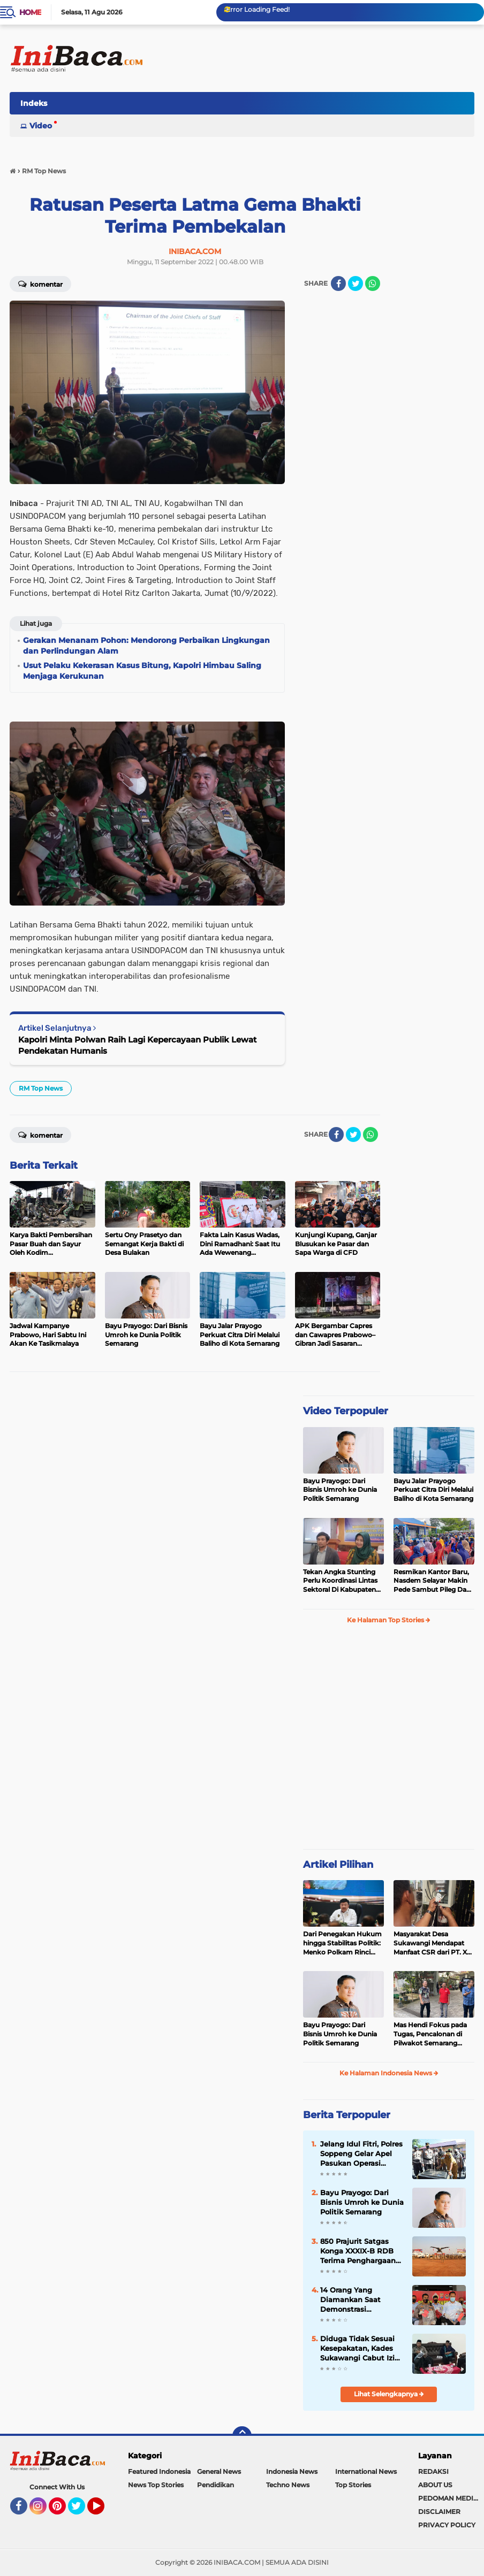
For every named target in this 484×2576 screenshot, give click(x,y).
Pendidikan (215, 2485)
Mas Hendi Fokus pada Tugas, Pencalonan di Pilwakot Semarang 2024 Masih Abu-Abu (430, 2034)
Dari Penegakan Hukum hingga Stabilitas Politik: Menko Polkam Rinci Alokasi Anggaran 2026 (342, 1943)
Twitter (81, 2510)
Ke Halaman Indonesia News (388, 2073)
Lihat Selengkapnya (389, 2394)
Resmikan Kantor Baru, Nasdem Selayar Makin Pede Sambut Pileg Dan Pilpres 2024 (432, 1581)
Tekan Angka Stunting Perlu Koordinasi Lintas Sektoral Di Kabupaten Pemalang (340, 1581)
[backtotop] (242, 2435)
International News (366, 2471)
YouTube (103, 2510)
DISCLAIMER (439, 2512)
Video (40, 126)
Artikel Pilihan (338, 1864)
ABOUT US (435, 2485)
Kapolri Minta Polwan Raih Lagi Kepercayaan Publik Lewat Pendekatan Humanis (137, 1045)
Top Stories (353, 2485)
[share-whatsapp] (372, 283)
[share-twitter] (355, 283)
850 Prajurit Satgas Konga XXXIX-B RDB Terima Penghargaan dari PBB (358, 2251)
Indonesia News (291, 2471)
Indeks (33, 103)
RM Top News (41, 1088)
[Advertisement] (279, 106)
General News (219, 2471)
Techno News (287, 2485)
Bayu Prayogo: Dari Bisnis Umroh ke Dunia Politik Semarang (340, 1490)
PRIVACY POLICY (446, 2525)
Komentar (40, 283)
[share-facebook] (338, 283)
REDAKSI (433, 2471)
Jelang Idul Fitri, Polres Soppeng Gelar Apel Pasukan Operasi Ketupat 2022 (361, 2154)
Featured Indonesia (159, 2471)
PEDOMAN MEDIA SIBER (451, 2498)
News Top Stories (156, 2485)
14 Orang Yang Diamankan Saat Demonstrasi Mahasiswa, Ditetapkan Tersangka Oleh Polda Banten (360, 2300)
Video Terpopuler (345, 1411)
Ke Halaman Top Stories (388, 1620)
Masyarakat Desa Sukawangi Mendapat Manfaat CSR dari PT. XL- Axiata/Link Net (433, 1943)
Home (30, 12)
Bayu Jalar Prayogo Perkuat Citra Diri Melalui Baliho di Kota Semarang (433, 1490)
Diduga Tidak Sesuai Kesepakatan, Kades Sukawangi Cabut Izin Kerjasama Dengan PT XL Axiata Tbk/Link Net (362, 2348)
